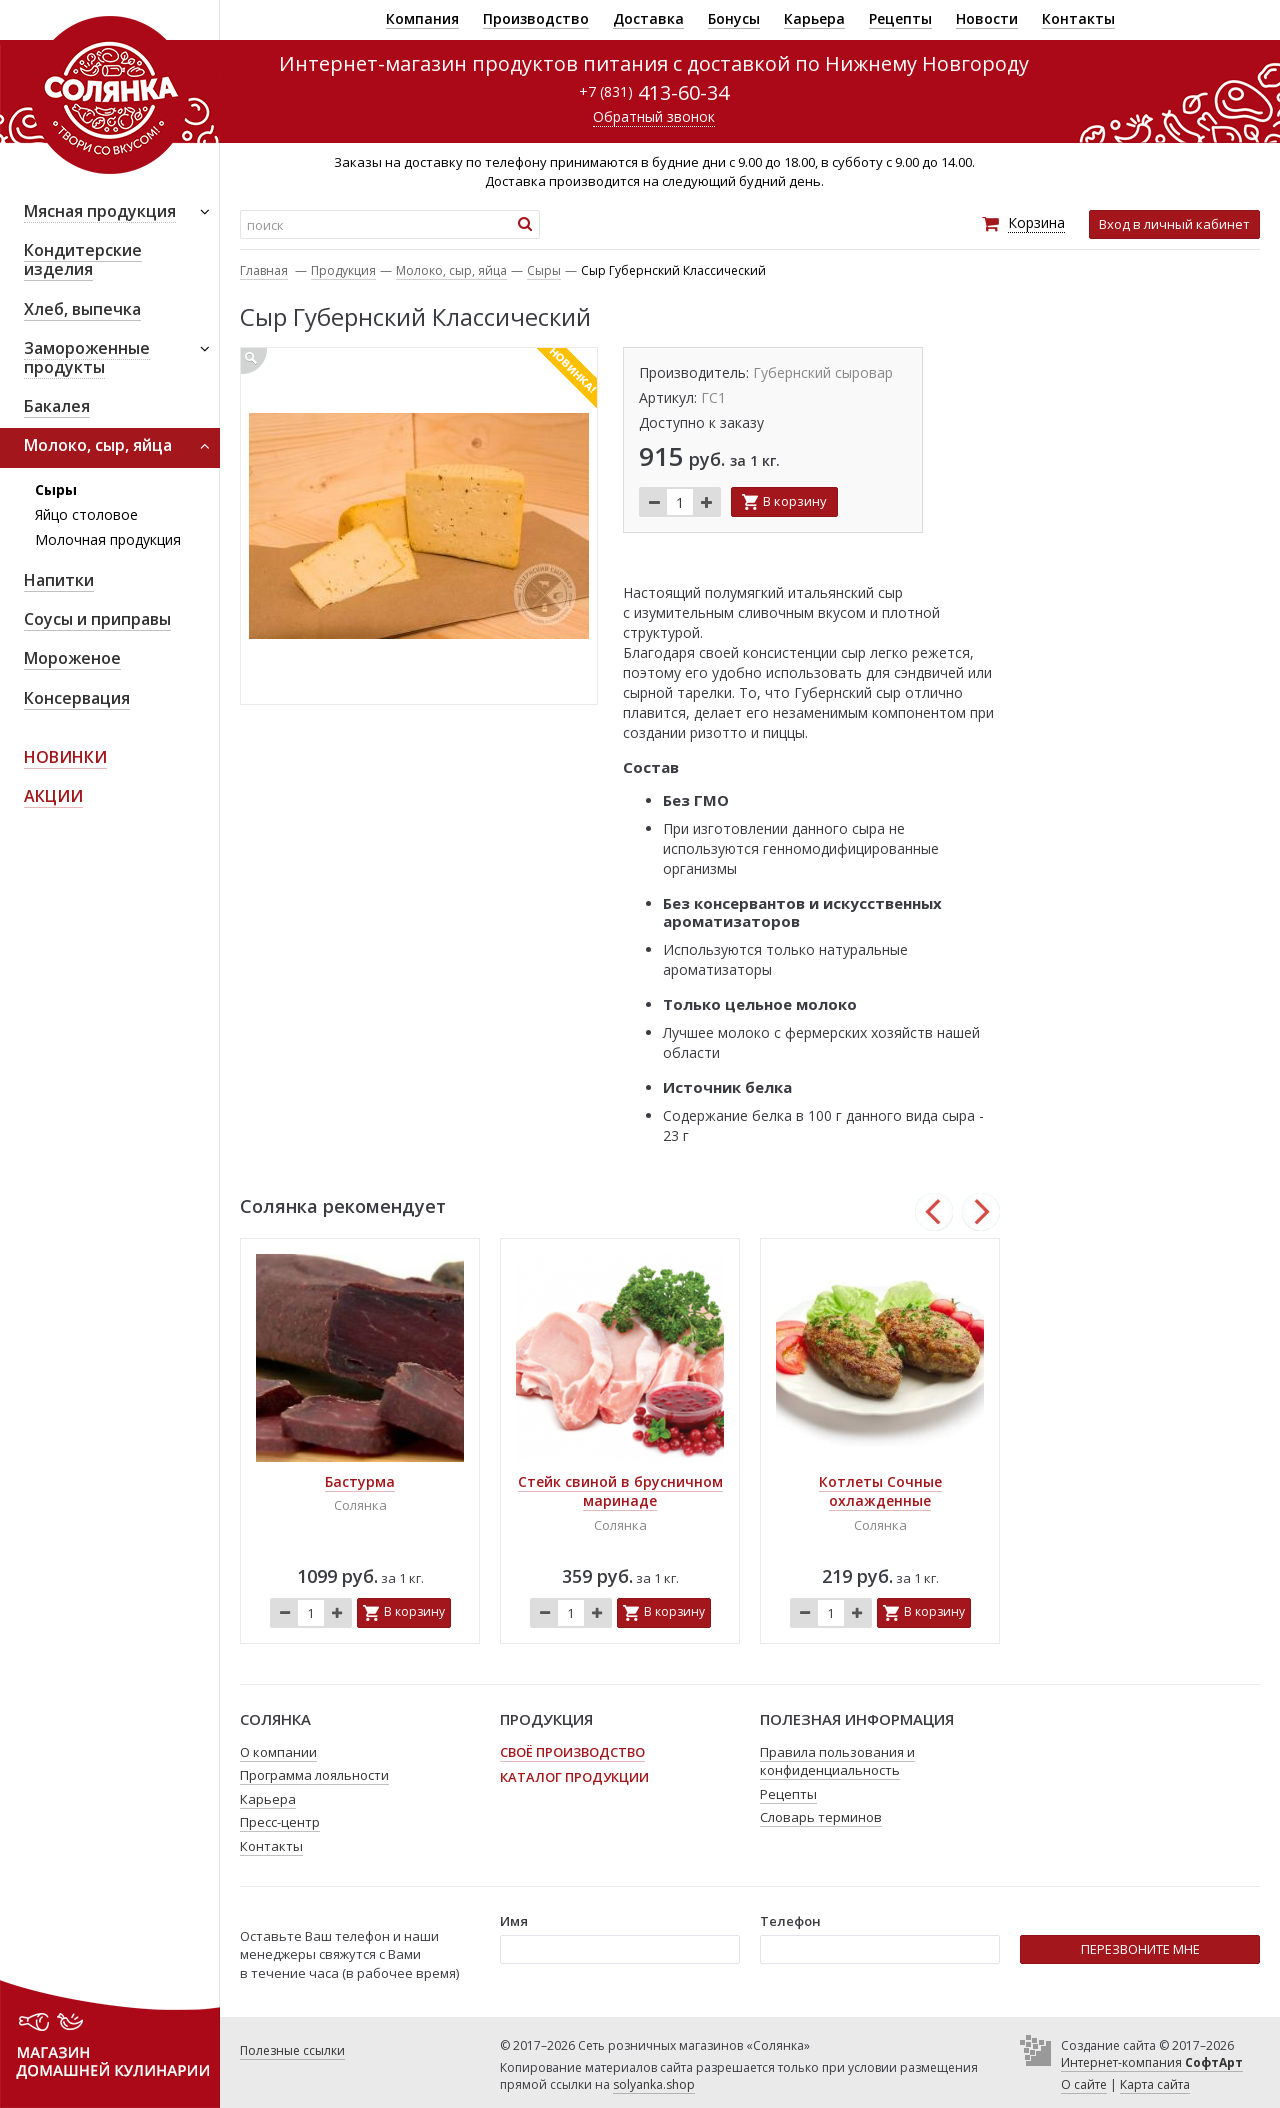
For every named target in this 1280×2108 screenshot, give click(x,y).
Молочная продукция (108, 539)
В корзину (795, 501)
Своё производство (572, 1752)
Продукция (343, 270)
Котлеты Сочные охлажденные (880, 1491)
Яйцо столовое (86, 514)
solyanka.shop (654, 2084)
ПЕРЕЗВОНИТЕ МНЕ (1140, 1949)
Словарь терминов (821, 1817)
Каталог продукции (574, 1777)
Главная (264, 270)
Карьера (814, 18)
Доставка (648, 18)
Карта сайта (1155, 2084)
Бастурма (360, 1481)
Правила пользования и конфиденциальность (837, 1761)
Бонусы (734, 18)
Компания (422, 18)
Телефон (790, 1921)
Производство (536, 18)
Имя (514, 1921)
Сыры (56, 489)
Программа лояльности (314, 1775)
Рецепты (900, 18)
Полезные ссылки (292, 2050)
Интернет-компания (1152, 2062)
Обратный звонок (654, 116)
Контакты (1078, 18)
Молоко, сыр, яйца (451, 270)
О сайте (1084, 2084)
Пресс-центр (280, 1822)
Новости (987, 18)
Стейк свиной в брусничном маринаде (620, 1491)
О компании (278, 1752)
